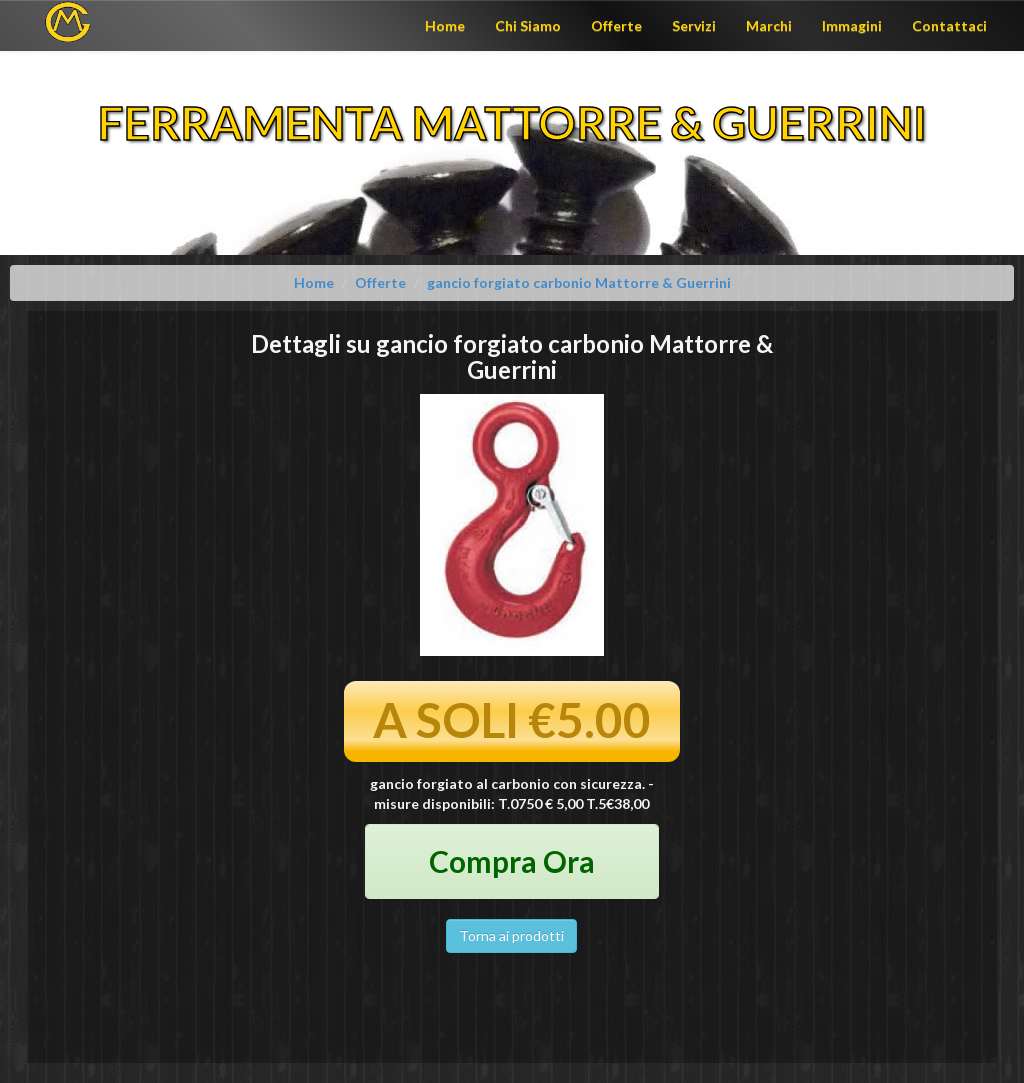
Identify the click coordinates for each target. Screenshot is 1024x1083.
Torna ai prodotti (511, 935)
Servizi (694, 25)
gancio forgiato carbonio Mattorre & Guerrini (579, 282)
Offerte (616, 25)
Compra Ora (512, 861)
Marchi (769, 25)
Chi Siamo (528, 25)
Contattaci (949, 25)
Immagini (852, 25)
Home (445, 25)
